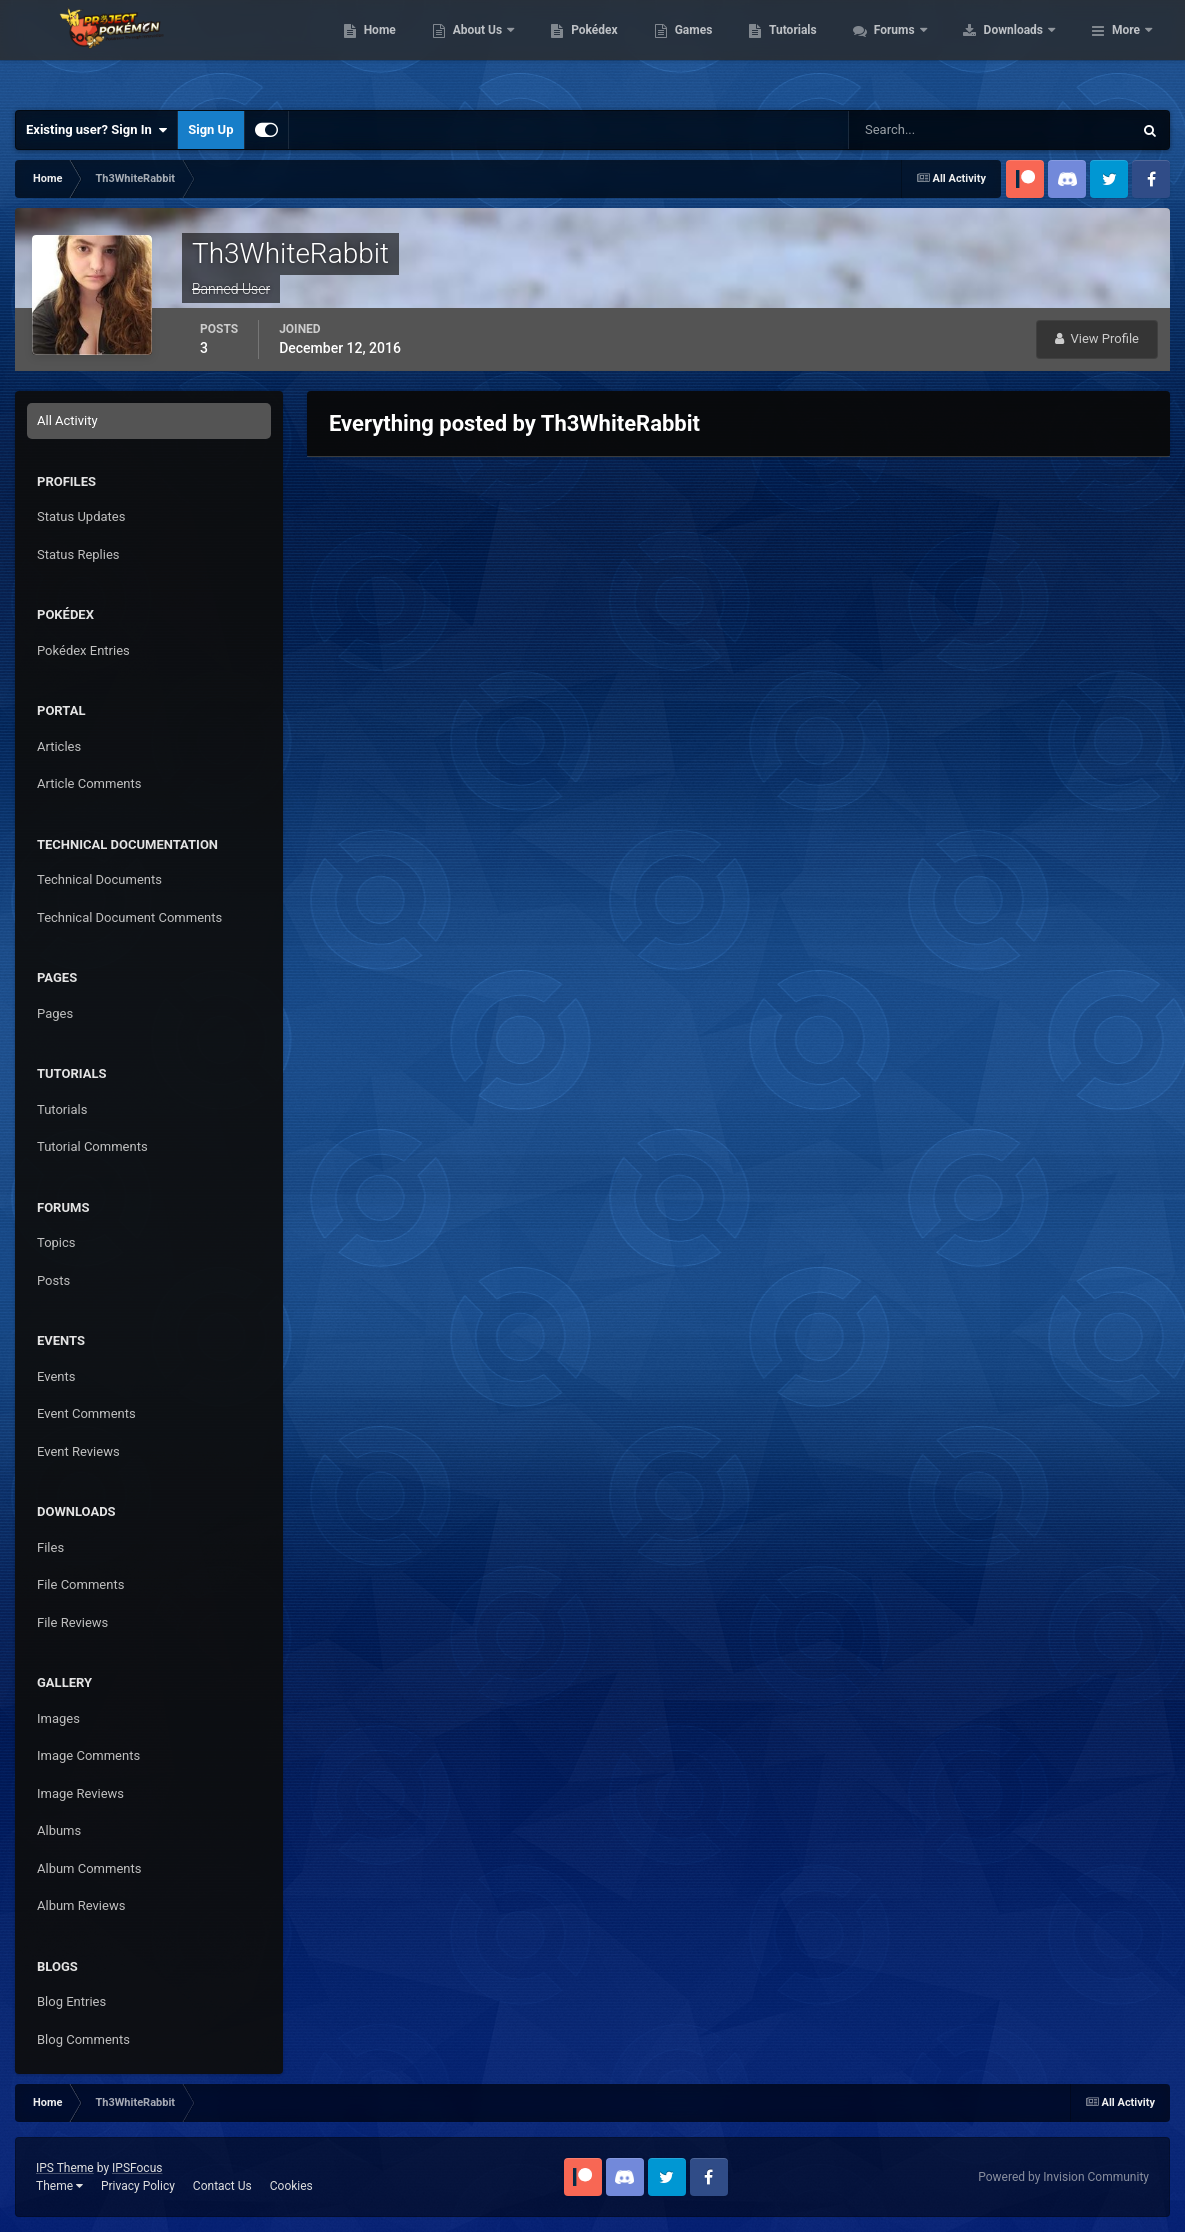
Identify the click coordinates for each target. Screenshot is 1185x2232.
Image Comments (88, 1755)
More (1126, 50)
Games (820, 50)
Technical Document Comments (129, 917)
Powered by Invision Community (1063, 2177)
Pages (55, 1013)
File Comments (80, 1584)
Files (50, 1547)
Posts (53, 1280)
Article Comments (89, 783)
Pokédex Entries (83, 650)
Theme (59, 2186)
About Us (605, 50)
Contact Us (222, 2186)
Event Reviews (78, 1451)
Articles (59, 746)
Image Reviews (80, 1793)
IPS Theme (65, 2168)
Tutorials (920, 50)
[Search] (929, 130)
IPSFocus (137, 2168)
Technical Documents (99, 879)
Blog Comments (83, 2039)
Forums (1022, 50)
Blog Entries (71, 2001)
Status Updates (81, 516)
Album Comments (89, 1868)
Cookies (291, 2186)
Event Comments (86, 1413)
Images (58, 1718)
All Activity (67, 420)
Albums (59, 1830)
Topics (56, 1242)
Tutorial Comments (92, 1146)
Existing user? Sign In (96, 130)
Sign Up (210, 129)
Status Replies (78, 554)
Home (506, 50)
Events (56, 1376)
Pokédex (722, 50)
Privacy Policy (138, 2186)
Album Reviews (81, 1905)
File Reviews (72, 1622)
